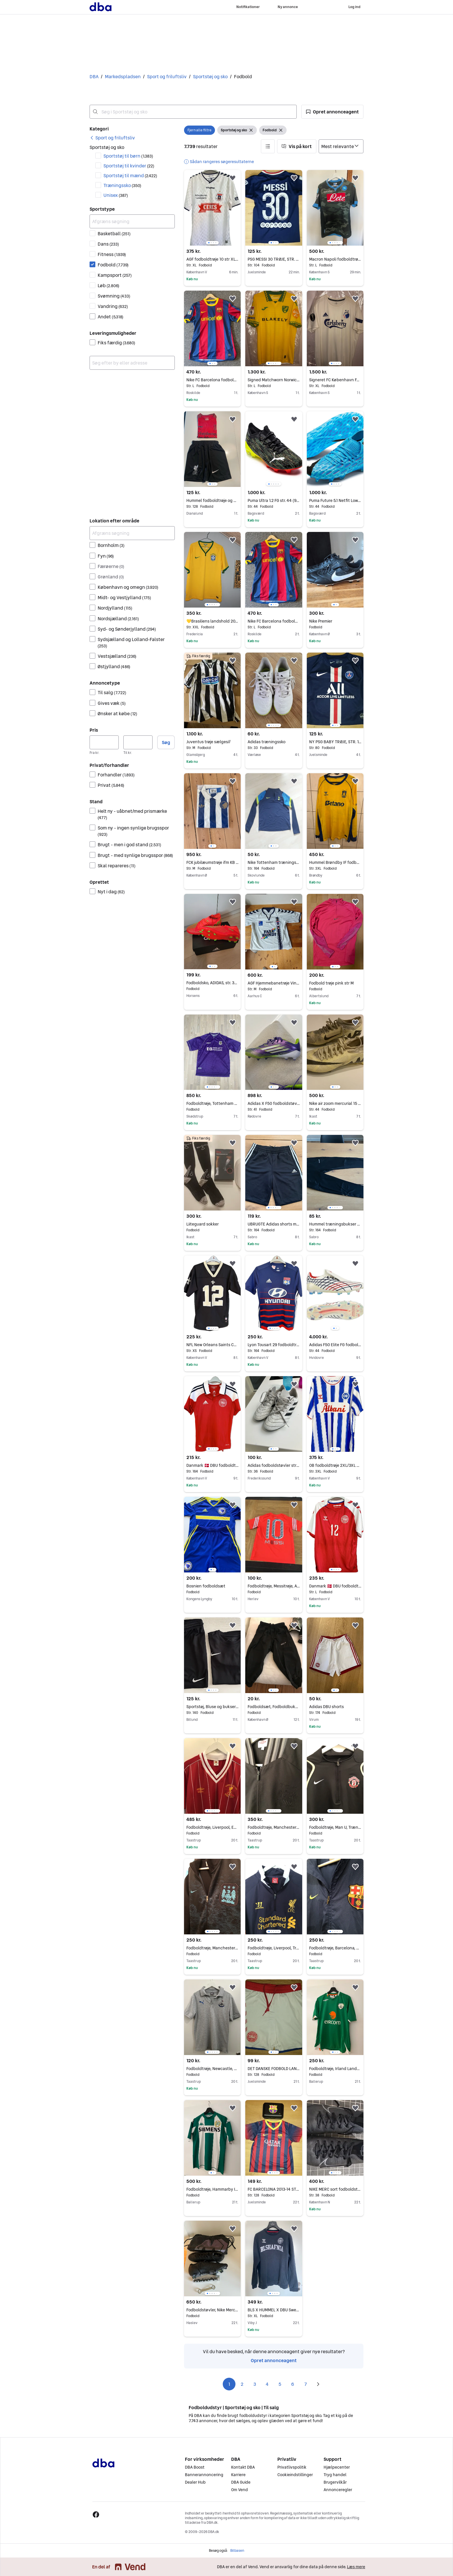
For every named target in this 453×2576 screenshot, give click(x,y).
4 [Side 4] (267, 2384)
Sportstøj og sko (210, 76)
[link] (112, 137)
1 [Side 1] (229, 2384)
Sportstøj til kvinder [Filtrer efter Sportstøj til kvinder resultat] (128, 165)
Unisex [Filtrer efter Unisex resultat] (115, 195)
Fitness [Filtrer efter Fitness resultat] (112, 254)
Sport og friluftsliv (167, 76)
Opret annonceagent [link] (274, 2360)
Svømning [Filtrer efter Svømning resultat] (114, 295)
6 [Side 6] (292, 2384)
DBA (94, 76)
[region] (212, 208)
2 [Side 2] (242, 2384)
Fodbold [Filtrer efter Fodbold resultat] (113, 264)
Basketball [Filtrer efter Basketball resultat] (114, 233)
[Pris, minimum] (104, 742)
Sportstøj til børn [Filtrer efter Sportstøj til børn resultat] (128, 155)
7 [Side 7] (305, 2384)
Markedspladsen (123, 76)
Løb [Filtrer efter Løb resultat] (108, 285)
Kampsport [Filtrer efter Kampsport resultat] (115, 275)
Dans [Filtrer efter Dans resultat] (108, 243)
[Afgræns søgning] (132, 221)
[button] (332, 112)
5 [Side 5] (280, 2384)
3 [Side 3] (254, 2384)
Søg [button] (166, 742)
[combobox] (193, 112)
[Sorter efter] (341, 146)
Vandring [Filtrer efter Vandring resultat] (113, 306)
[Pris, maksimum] (138, 742)
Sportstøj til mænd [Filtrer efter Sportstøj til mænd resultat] (130, 175)
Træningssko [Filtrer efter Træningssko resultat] (122, 185)
